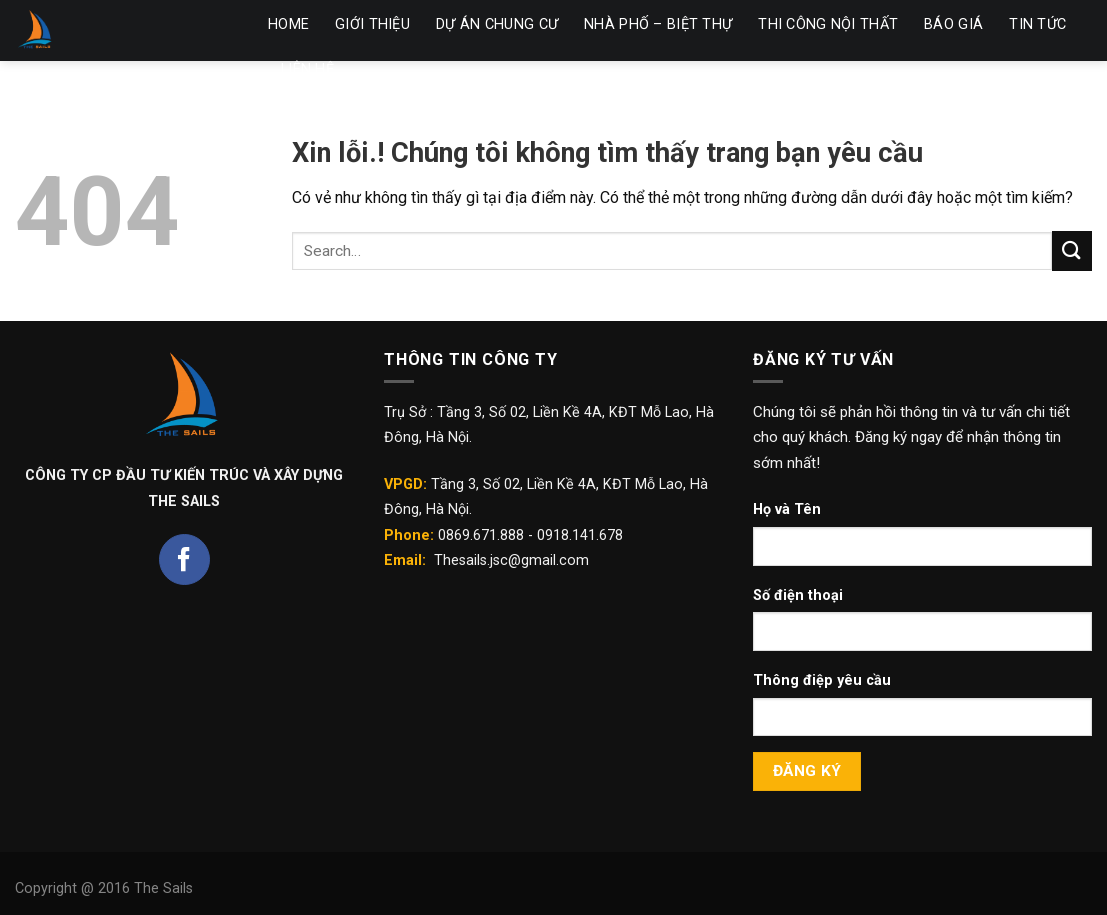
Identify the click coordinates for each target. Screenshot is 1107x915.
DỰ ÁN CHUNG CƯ (497, 24)
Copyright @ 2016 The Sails (104, 888)
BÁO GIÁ (953, 24)
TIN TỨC (1037, 24)
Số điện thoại (798, 595)
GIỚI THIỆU (372, 24)
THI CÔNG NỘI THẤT (828, 24)
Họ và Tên (787, 509)
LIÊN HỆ (307, 69)
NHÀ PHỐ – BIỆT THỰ (658, 24)
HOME (288, 24)
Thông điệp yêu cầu (822, 680)
